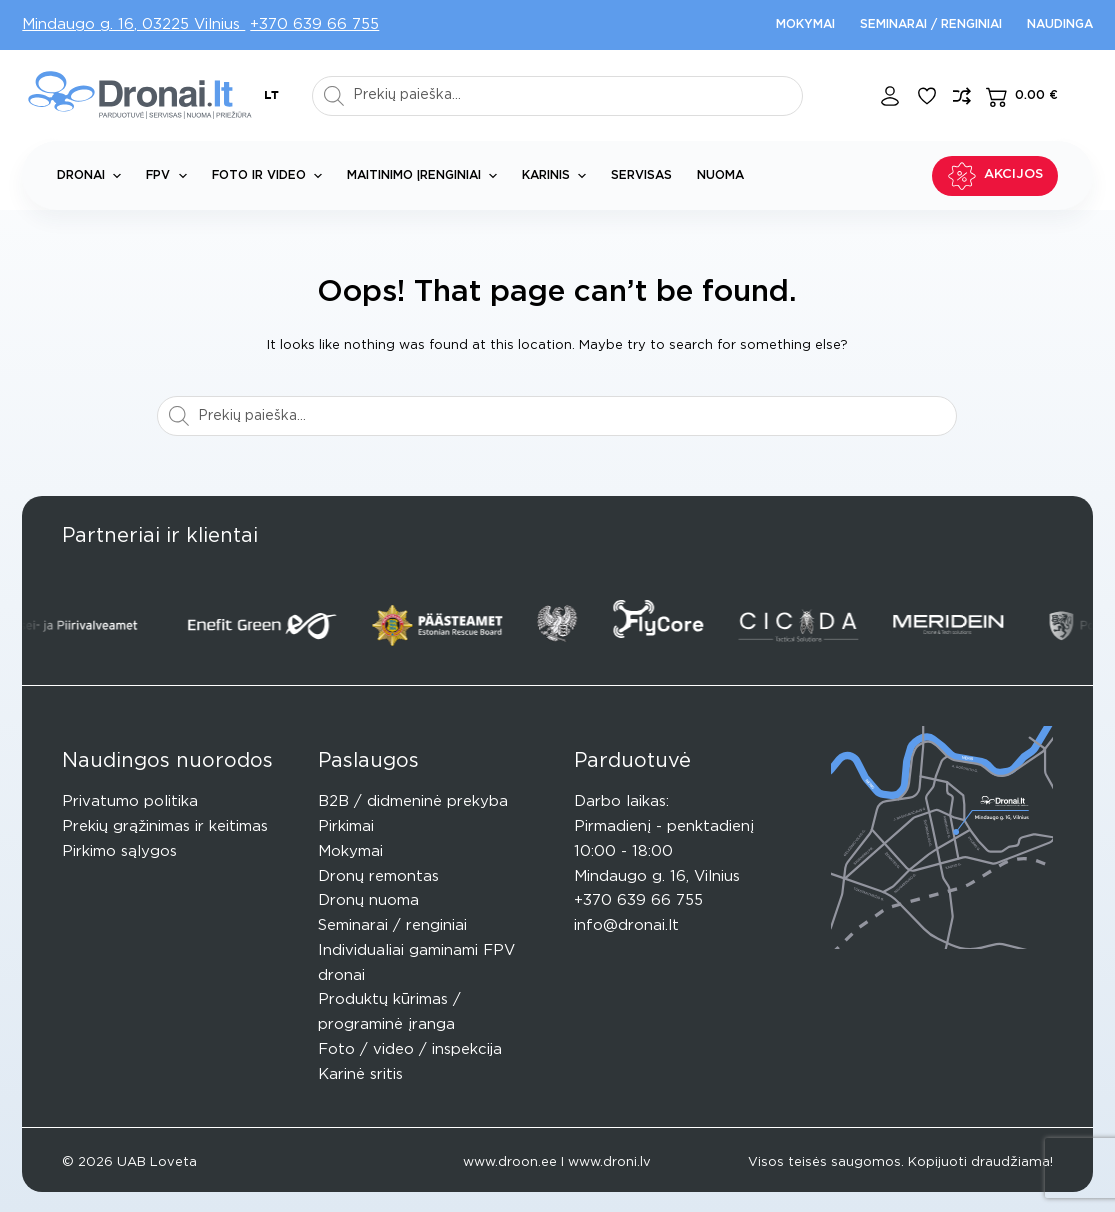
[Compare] (962, 96)
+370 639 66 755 (314, 24)
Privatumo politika (130, 801)
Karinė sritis (360, 1074)
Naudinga (1060, 24)
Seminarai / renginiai (931, 24)
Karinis (558, 176)
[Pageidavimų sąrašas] (927, 96)
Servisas (641, 175)
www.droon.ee (510, 1162)
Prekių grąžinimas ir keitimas (165, 826)
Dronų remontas (378, 876)
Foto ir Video (271, 176)
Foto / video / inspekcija (410, 1049)
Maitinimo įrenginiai (426, 176)
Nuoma (720, 175)
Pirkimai (346, 826)
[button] (271, 96)
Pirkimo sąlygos (119, 851)
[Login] (890, 96)
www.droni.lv (609, 1162)
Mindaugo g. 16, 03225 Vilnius (133, 24)
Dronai (93, 176)
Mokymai (805, 24)
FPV (170, 176)
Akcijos (995, 176)
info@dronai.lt (626, 925)
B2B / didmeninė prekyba (413, 801)
